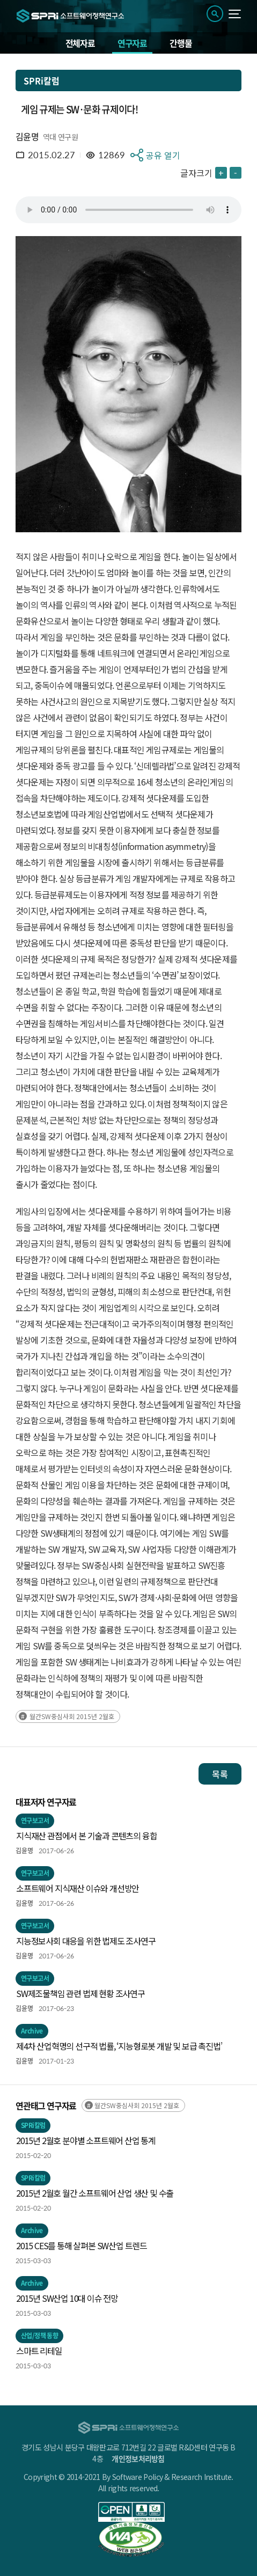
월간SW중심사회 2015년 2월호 (72, 1716)
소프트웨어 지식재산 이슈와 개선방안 (77, 1888)
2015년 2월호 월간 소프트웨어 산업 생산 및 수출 (94, 2192)
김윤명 (27, 136)
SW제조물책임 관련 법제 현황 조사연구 (80, 1993)
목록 (220, 1773)
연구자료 (132, 42)
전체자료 (80, 42)
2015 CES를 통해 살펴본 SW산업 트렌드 (81, 2245)
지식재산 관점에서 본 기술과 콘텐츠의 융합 (86, 1835)
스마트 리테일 (39, 2350)
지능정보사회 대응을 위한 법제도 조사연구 (86, 1940)
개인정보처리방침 (138, 2458)
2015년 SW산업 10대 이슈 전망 (67, 2298)
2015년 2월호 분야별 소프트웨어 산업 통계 (86, 2140)
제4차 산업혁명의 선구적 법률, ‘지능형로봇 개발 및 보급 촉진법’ (119, 2045)
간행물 (181, 42)
